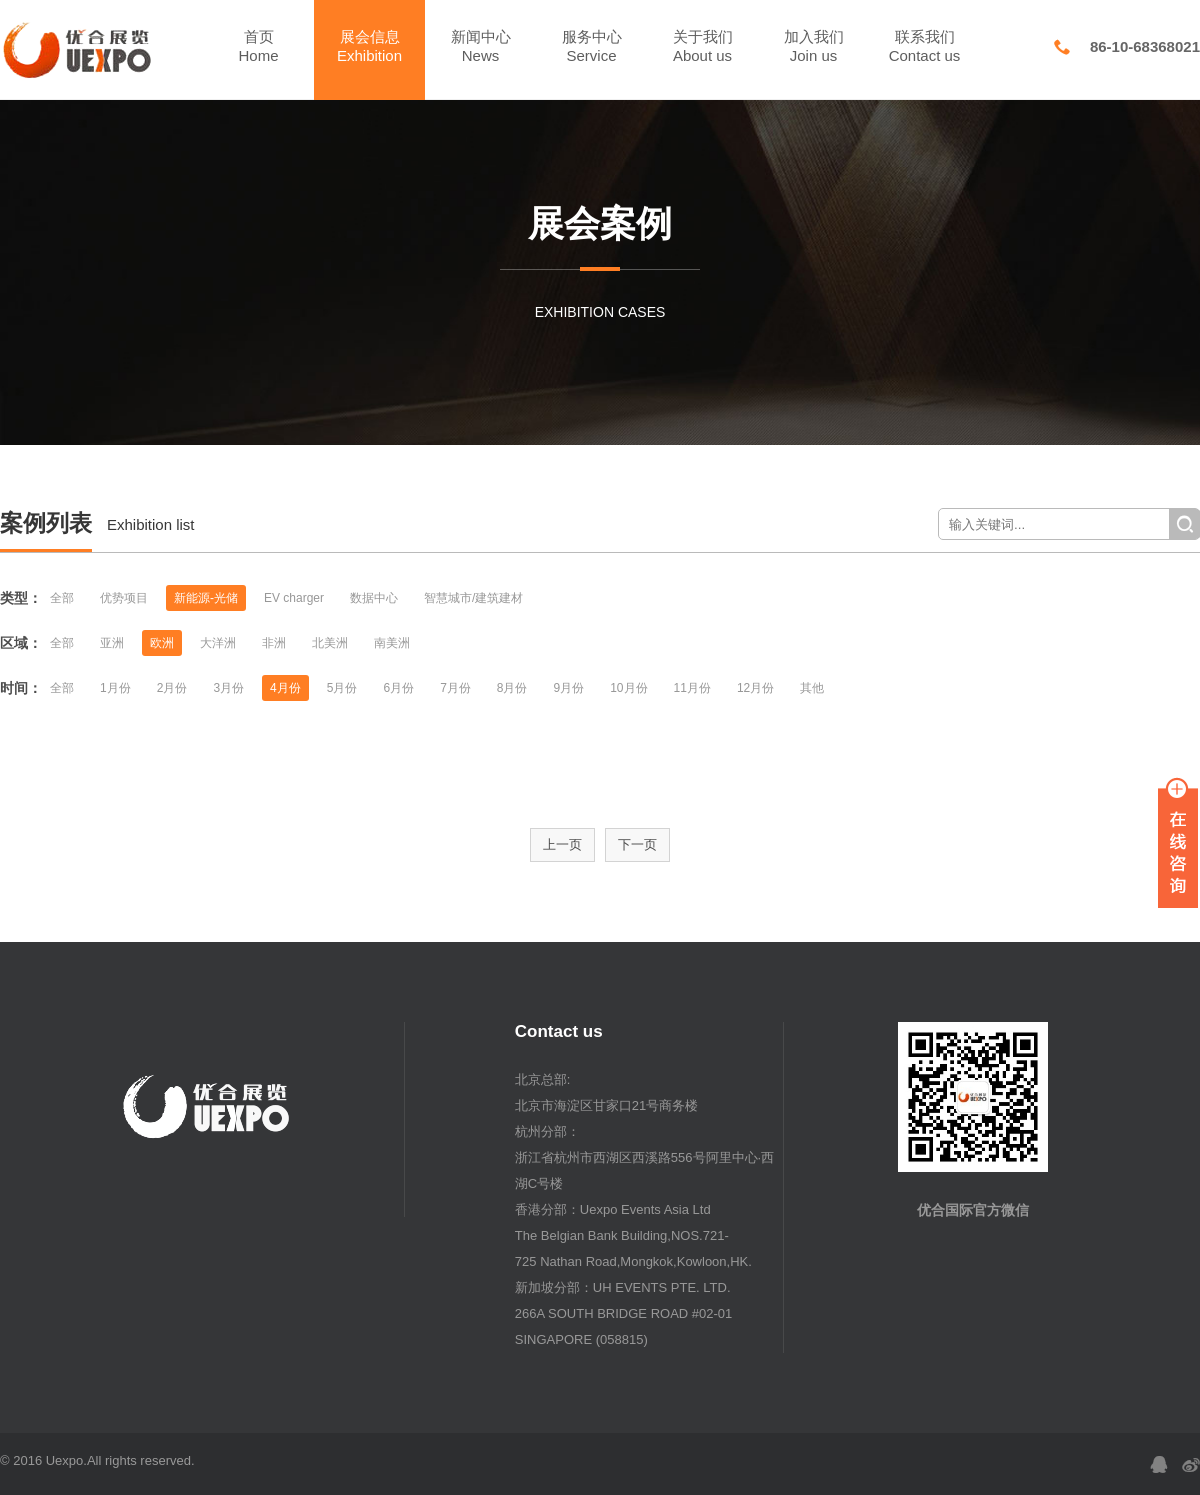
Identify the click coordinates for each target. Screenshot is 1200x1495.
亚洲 (112, 643)
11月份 (692, 688)
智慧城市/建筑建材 (473, 598)
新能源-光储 (206, 598)
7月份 (455, 688)
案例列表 (46, 523)
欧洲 (162, 643)
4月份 (285, 688)
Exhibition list (151, 524)
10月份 (628, 688)
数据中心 (374, 598)
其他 (812, 688)
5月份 (342, 688)
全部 (62, 598)
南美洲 (392, 643)
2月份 (172, 688)
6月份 (398, 688)
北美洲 (330, 643)
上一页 (562, 844)
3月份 (228, 688)
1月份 (115, 688)
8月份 (512, 688)
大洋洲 (218, 643)
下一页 (637, 844)
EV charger (294, 598)
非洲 (274, 643)
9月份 (569, 688)
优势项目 (124, 598)
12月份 (755, 688)
